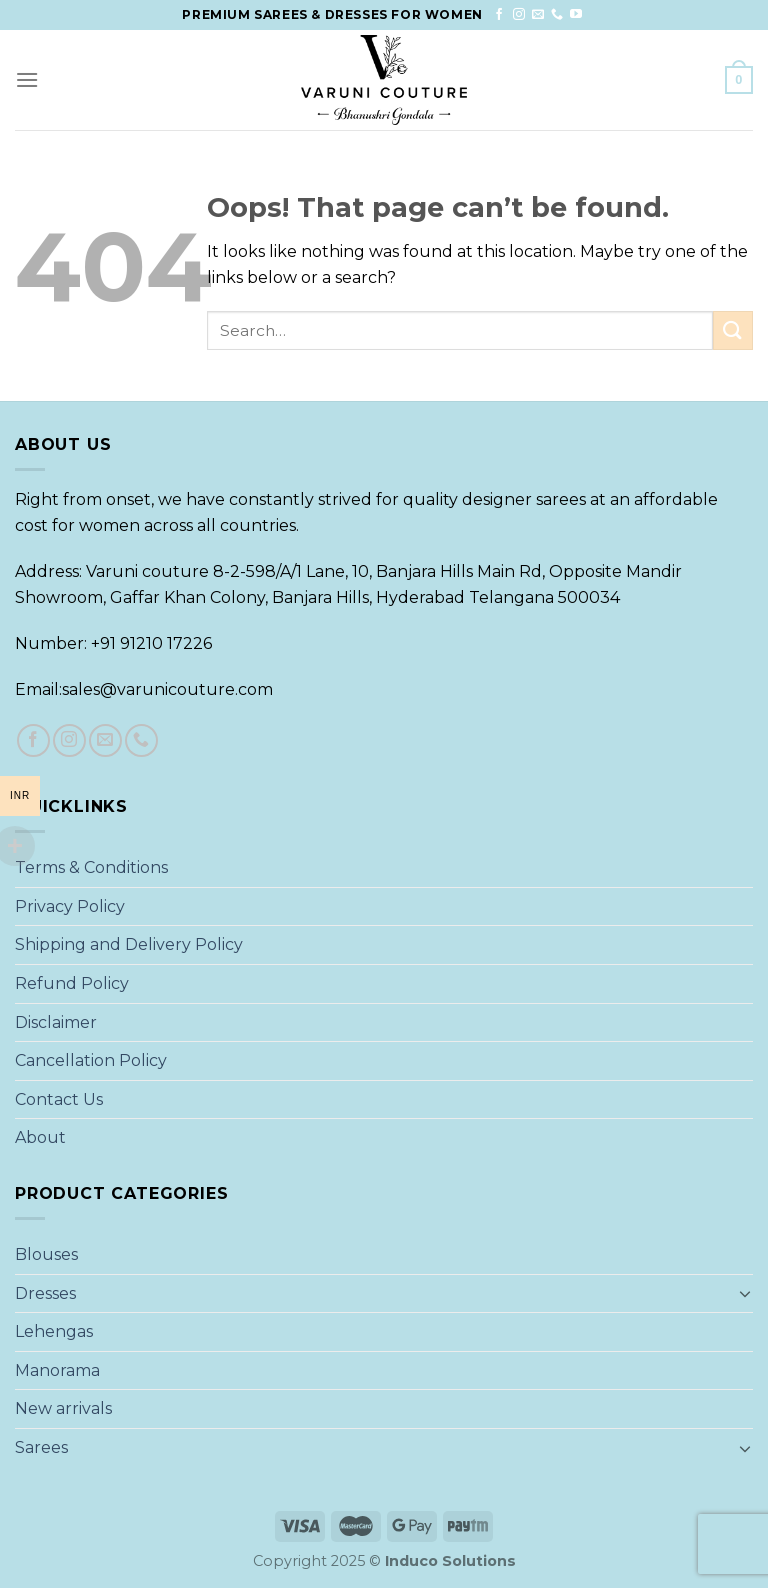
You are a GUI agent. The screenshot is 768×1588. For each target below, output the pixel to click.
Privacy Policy (70, 906)
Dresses (45, 1293)
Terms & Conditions (91, 867)
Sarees (41, 1447)
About (40, 1137)
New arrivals (63, 1408)
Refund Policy (72, 983)
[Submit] (733, 330)
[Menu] (27, 79)
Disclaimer (56, 1022)
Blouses (46, 1254)
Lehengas (54, 1331)
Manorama (57, 1370)
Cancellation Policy (91, 1060)
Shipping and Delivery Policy (129, 944)
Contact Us (59, 1099)
